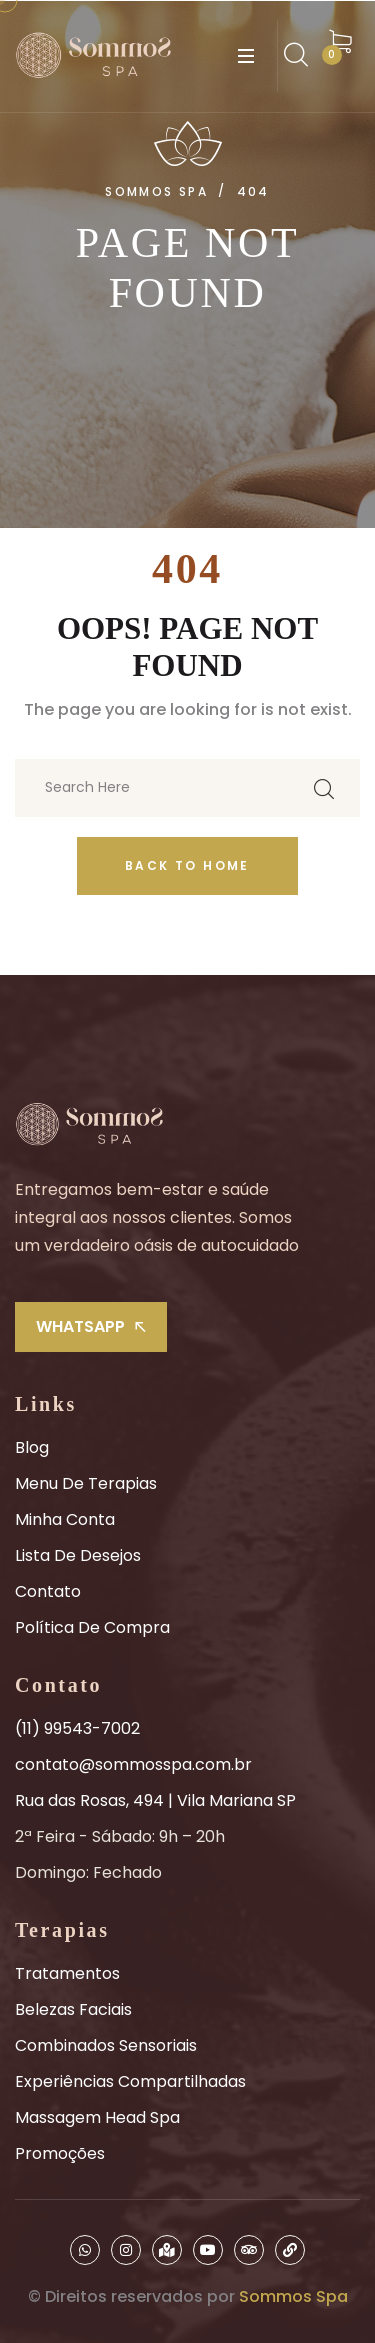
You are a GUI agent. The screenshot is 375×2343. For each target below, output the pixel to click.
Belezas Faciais (73, 2009)
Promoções (60, 2153)
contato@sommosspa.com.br (133, 1764)
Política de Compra (92, 1627)
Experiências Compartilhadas (130, 2081)
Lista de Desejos (78, 1555)
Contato (48, 1591)
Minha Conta (65, 1519)
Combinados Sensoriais (106, 2045)
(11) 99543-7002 (77, 1728)
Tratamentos (67, 1973)
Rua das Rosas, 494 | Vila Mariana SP (155, 1800)
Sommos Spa (293, 2296)
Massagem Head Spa (97, 2117)
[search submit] (324, 788)
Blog (32, 1447)
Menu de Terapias (86, 1483)
